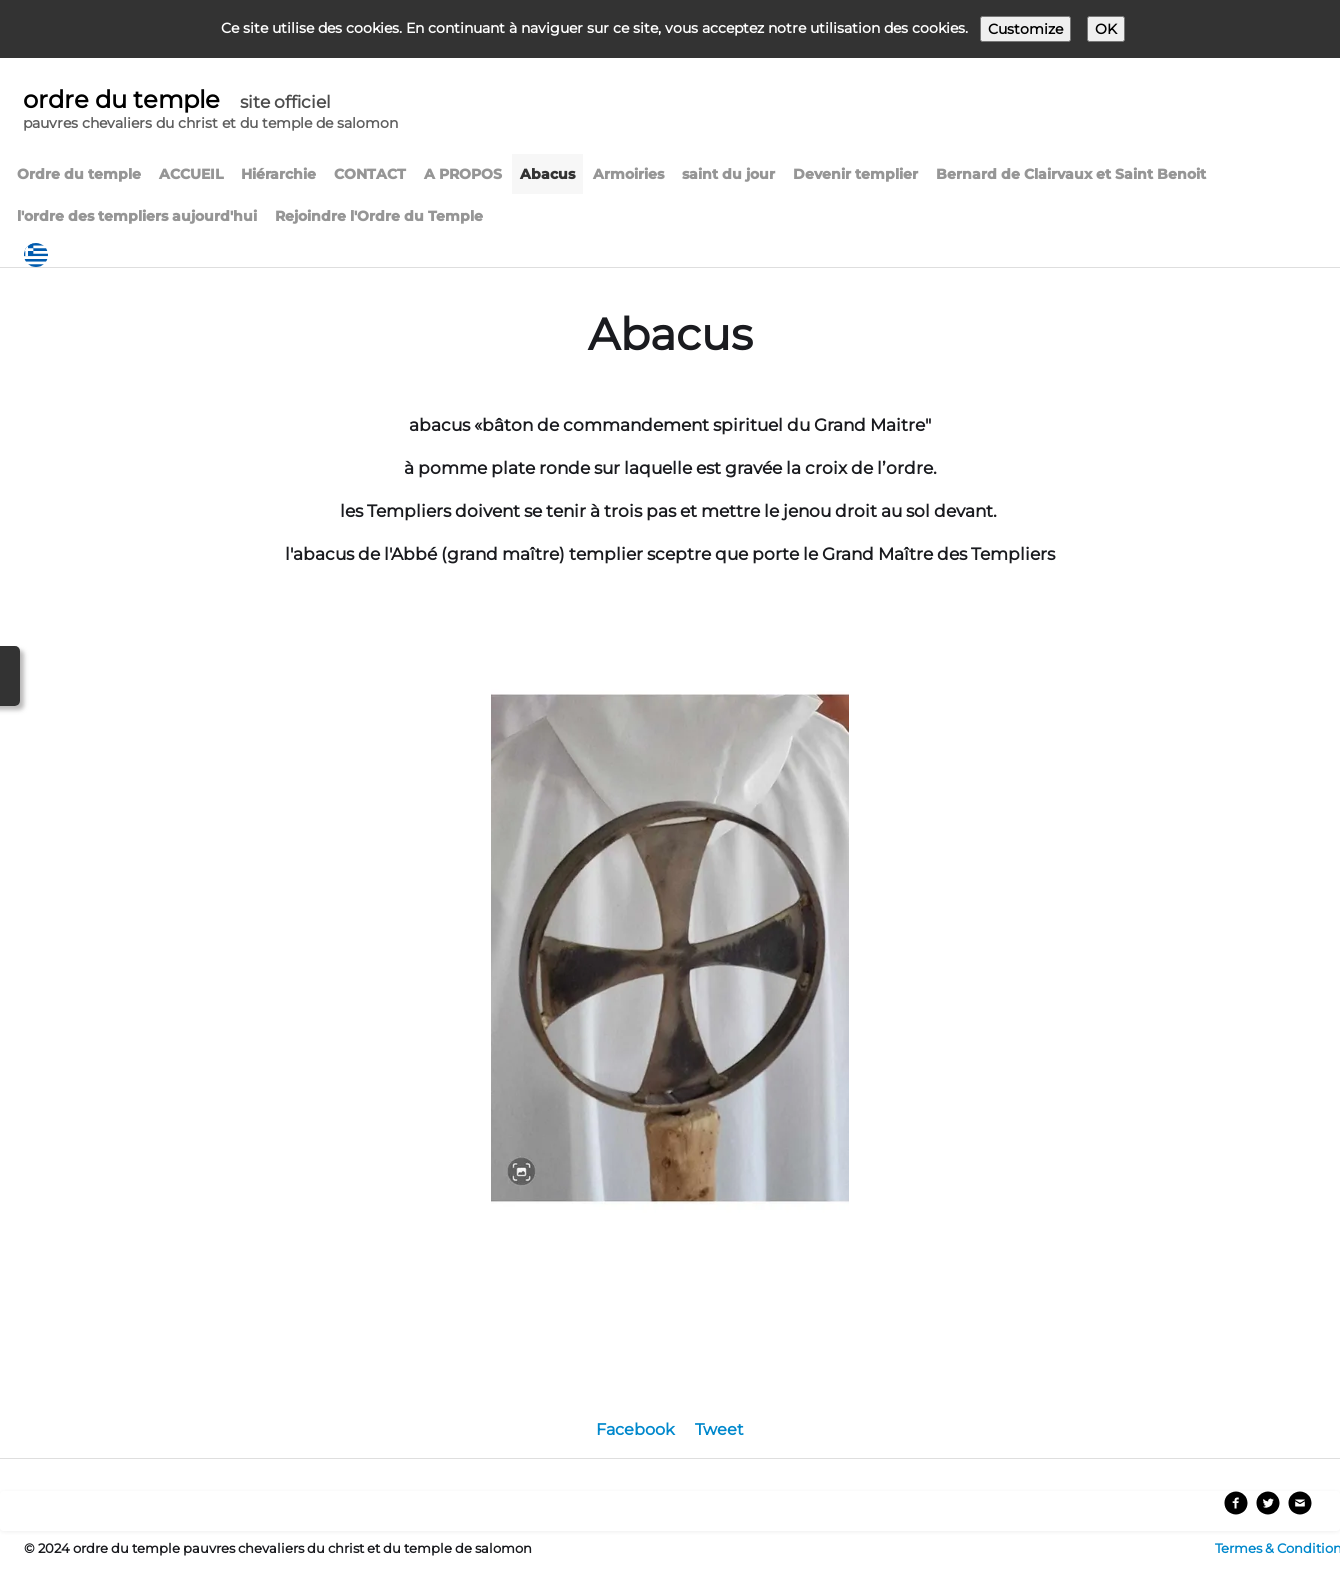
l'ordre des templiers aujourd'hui (137, 216)
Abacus (547, 174)
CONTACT (370, 174)
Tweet (719, 1429)
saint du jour (728, 174)
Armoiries (628, 174)
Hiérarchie (278, 174)
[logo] (210, 111)
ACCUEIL (191, 174)
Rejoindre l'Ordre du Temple (379, 216)
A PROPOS (463, 174)
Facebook (635, 1429)
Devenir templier (855, 174)
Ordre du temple (79, 174)
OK (1106, 29)
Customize (1025, 29)
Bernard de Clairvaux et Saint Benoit (1071, 174)
